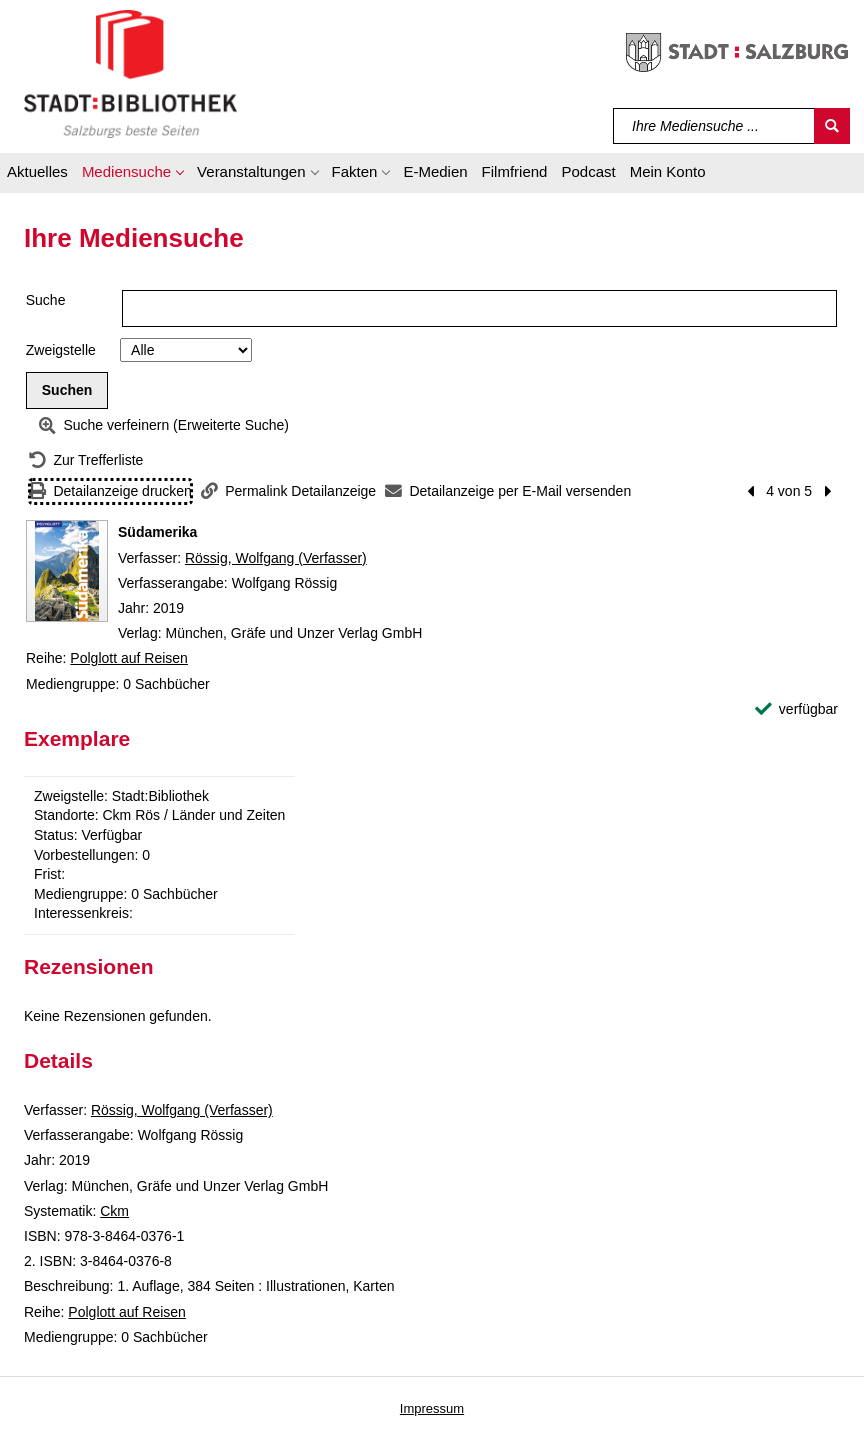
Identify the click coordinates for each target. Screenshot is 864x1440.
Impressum (432, 1408)
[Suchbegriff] (714, 126)
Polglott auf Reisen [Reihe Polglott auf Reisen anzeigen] (129, 658)
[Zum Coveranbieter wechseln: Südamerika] (67, 571)
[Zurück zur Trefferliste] (86, 460)
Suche (46, 300)
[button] (132, 175)
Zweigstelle (61, 350)
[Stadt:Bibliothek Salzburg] (130, 73)
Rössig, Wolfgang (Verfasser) (276, 558)
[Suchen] (832, 126)
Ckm (114, 1211)
